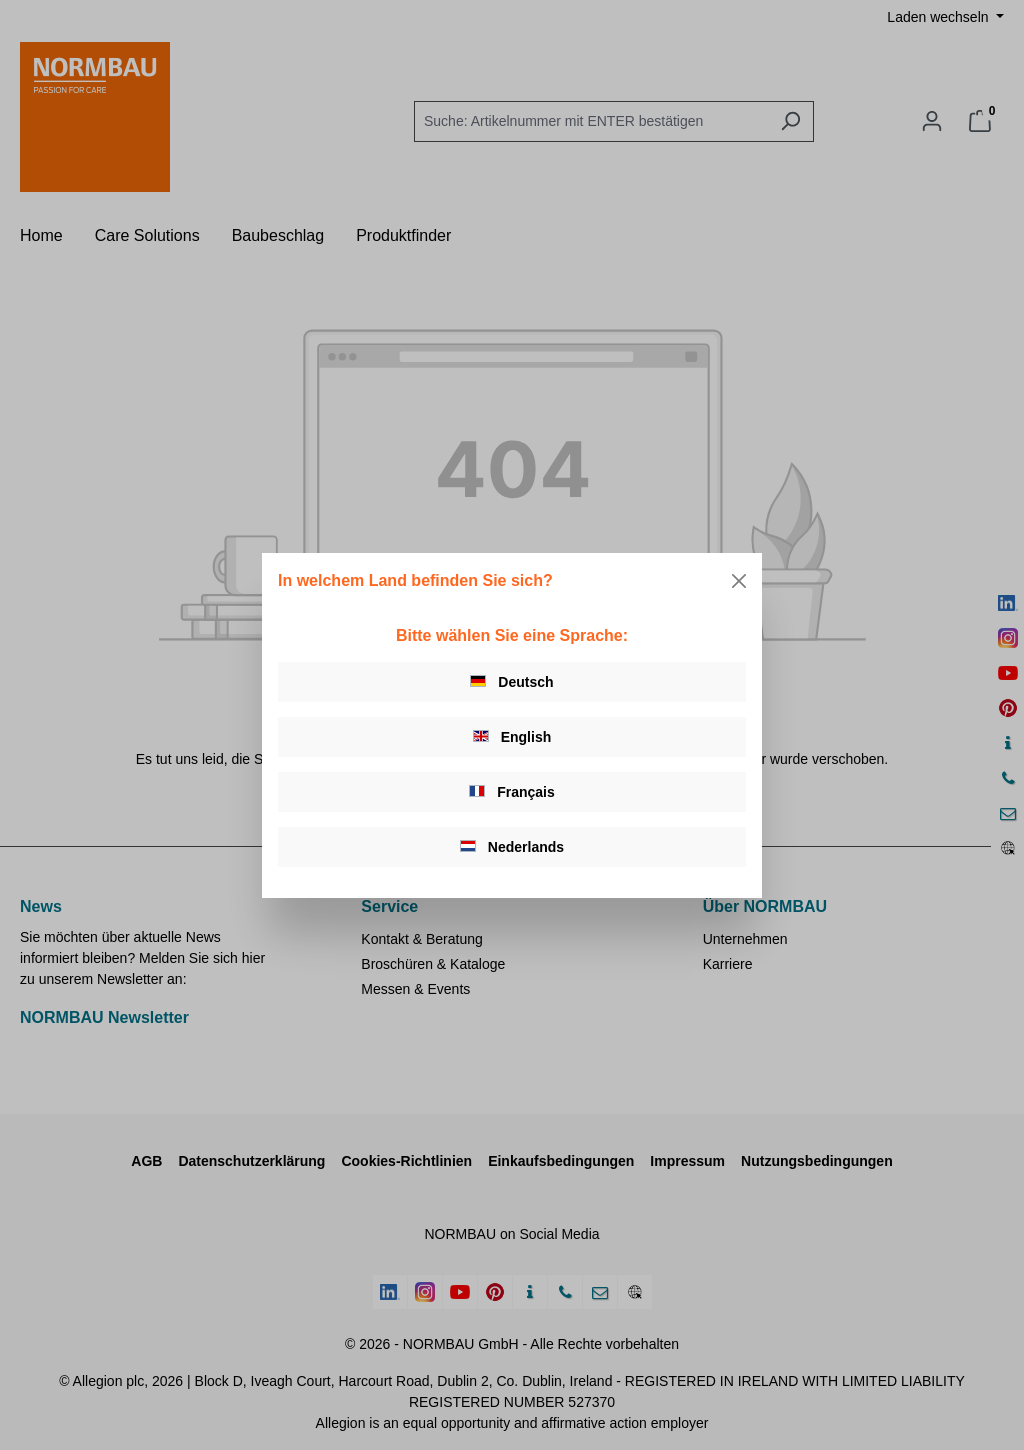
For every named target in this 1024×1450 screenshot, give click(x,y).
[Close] (739, 581)
